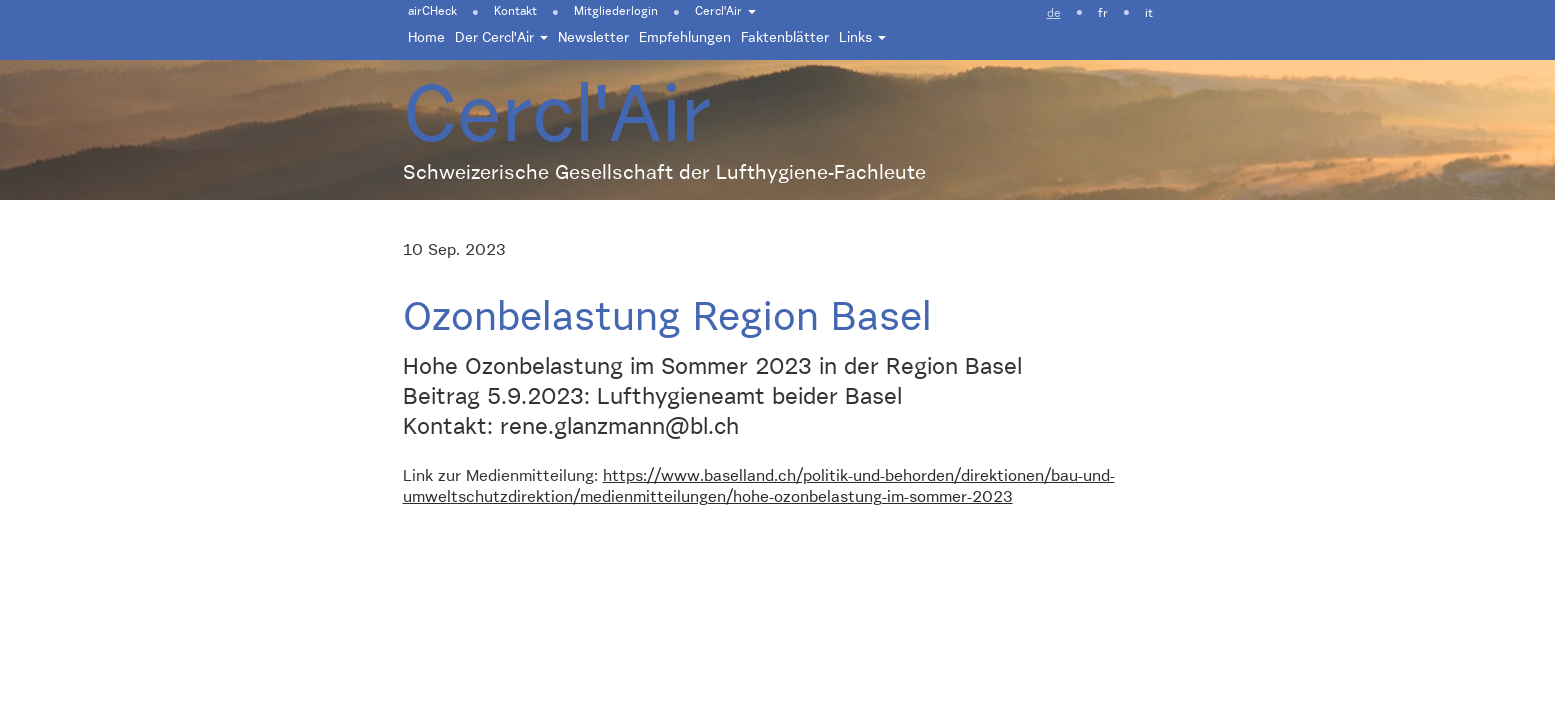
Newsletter (593, 38)
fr (1103, 14)
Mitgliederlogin (616, 12)
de (1054, 14)
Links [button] (862, 38)
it (1149, 14)
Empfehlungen (685, 38)
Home (426, 38)
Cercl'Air (725, 12)
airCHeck (432, 12)
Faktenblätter (785, 38)
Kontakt (515, 12)
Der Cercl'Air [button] (501, 38)
